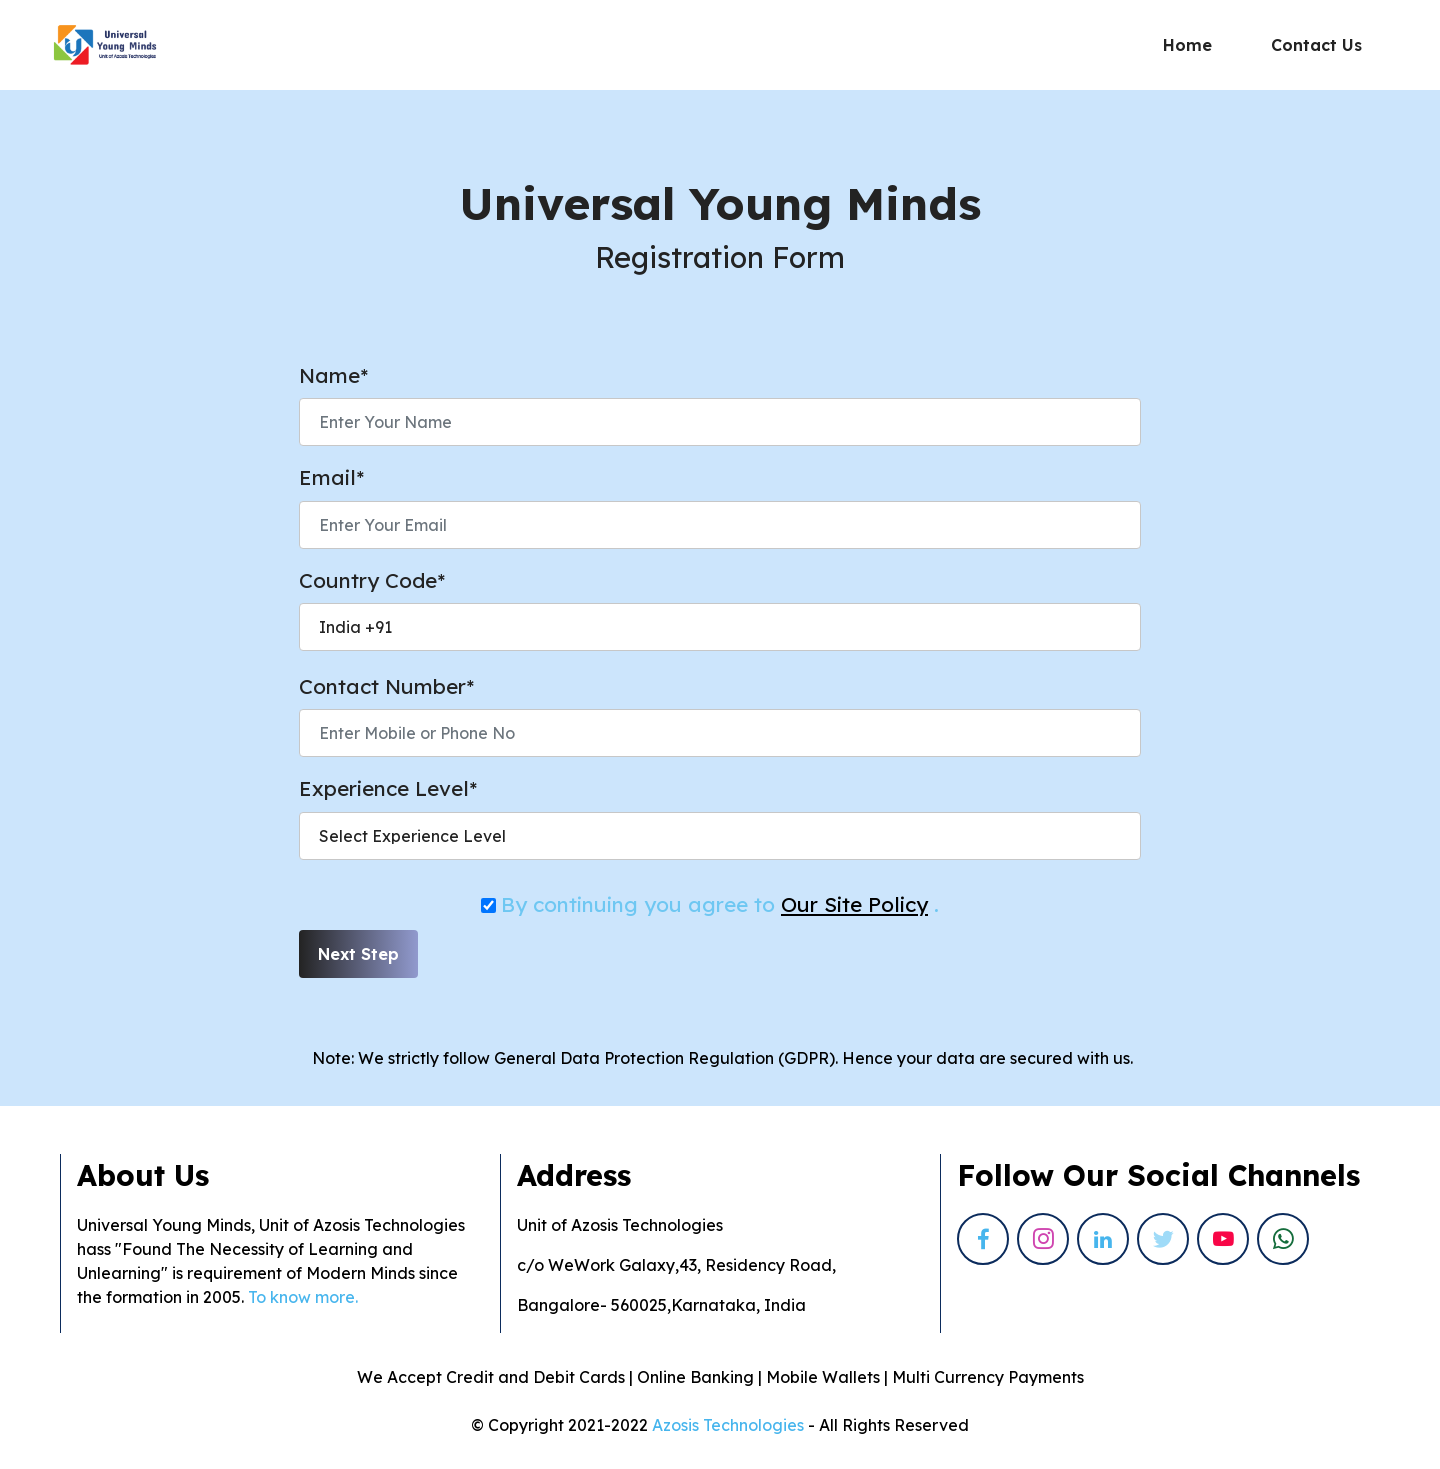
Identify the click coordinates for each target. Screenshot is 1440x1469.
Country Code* (372, 580)
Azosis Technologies (728, 1425)
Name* (333, 375)
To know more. (305, 1297)
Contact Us (1316, 45)
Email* (331, 477)
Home (1187, 45)
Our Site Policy (854, 904)
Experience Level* (388, 788)
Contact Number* (386, 686)
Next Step (358, 954)
